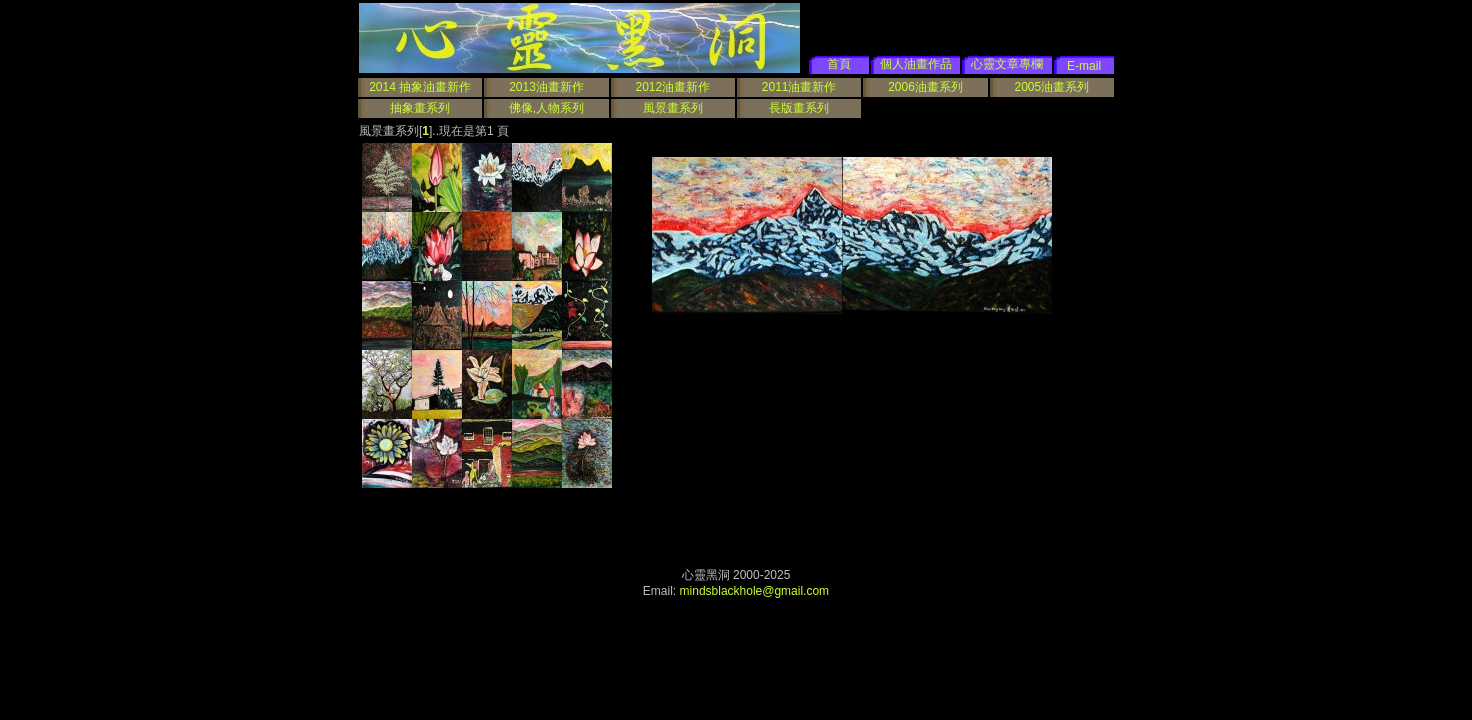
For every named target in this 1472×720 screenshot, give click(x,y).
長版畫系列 (799, 108)
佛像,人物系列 (546, 108)
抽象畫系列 (420, 108)
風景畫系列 (673, 108)
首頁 (839, 64)
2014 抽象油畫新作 (420, 87)
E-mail (1084, 66)
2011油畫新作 (799, 87)
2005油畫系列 (1051, 87)
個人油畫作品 (916, 64)
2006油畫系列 (925, 87)
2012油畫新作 (672, 87)
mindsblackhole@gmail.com (755, 591)
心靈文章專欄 (1007, 64)
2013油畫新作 (546, 87)
